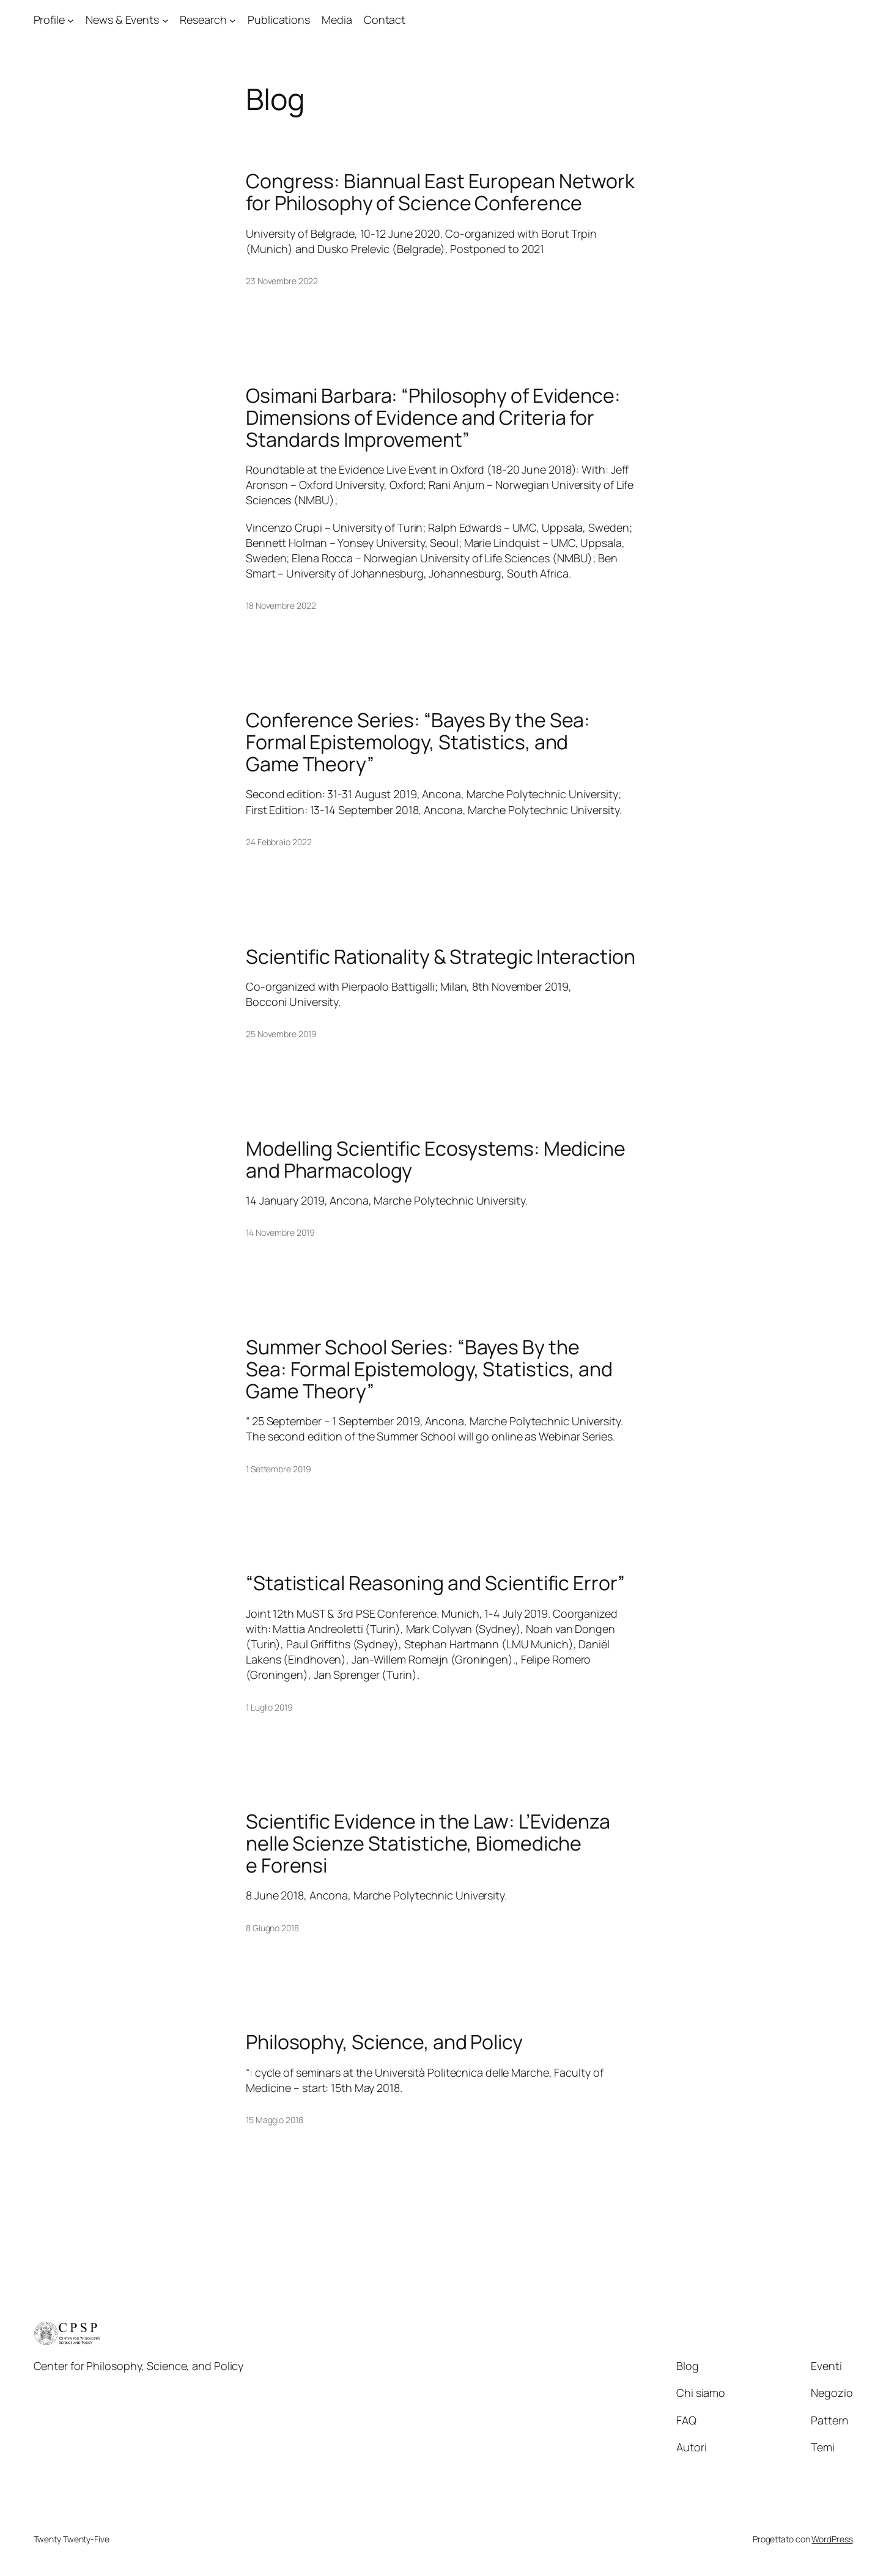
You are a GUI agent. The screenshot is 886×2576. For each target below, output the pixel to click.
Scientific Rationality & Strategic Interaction (440, 956)
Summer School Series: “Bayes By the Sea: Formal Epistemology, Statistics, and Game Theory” (429, 1369)
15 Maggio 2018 (274, 2120)
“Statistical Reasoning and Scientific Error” (435, 1583)
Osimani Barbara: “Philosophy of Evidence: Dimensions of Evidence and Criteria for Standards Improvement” (433, 417)
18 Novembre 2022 (281, 605)
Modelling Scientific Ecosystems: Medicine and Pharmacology (436, 1159)
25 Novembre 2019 (281, 1034)
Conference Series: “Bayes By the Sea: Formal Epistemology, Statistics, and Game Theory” (418, 742)
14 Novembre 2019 (280, 1232)
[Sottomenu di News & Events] (165, 20)
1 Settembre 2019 (278, 1469)
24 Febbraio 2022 (278, 842)
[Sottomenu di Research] (232, 20)
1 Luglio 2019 (269, 1707)
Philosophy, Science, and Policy (384, 2042)
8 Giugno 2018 (272, 1928)
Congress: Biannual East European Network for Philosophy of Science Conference (440, 192)
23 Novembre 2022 (281, 281)
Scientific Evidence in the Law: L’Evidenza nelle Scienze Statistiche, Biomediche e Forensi (428, 1843)
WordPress (831, 2539)
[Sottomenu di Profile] (70, 20)
